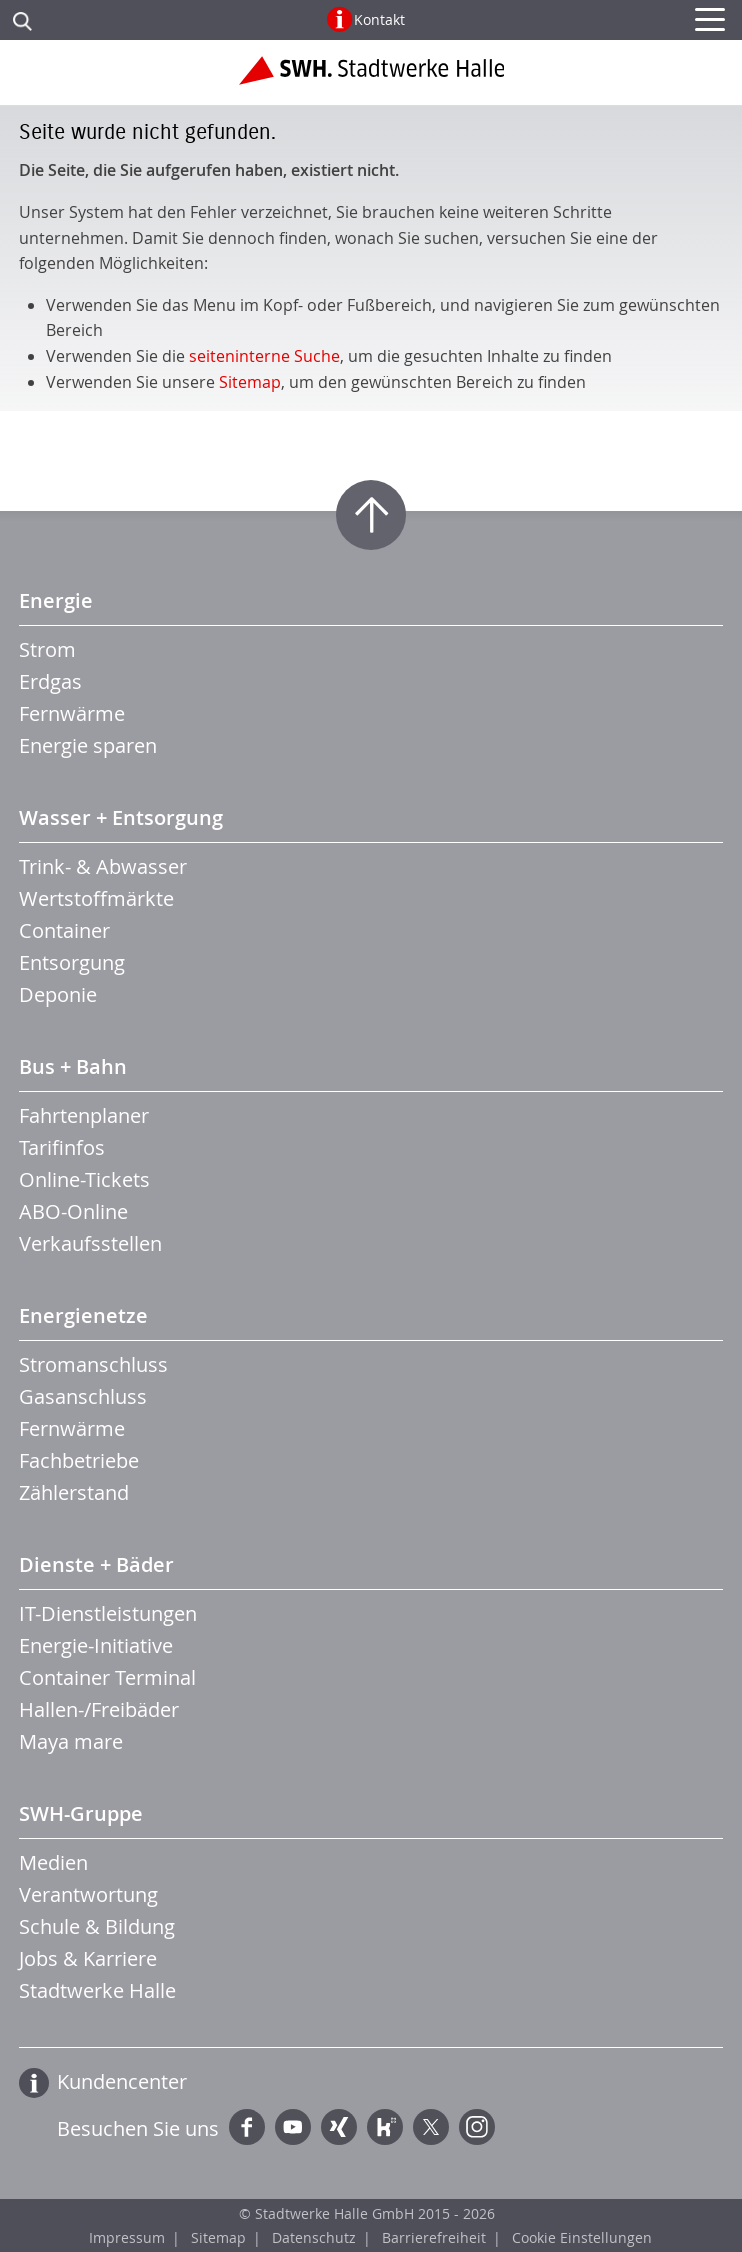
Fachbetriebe (79, 1460)
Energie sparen (88, 745)
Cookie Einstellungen (582, 2237)
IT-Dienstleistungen (108, 1613)
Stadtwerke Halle (97, 1990)
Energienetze (83, 1315)
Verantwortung (88, 1894)
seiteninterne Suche (264, 356)
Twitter (431, 2127)
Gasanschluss (83, 1396)
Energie (56, 600)
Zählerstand (74, 1492)
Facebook (247, 2127)
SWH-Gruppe (81, 1813)
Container (64, 930)
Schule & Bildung (97, 1926)
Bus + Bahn (73, 1066)
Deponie (58, 994)
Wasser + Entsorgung (121, 817)
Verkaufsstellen (90, 1243)
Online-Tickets (84, 1179)
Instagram (477, 2127)
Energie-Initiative (96, 1645)
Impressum (127, 2237)
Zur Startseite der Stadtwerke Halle (371, 78)
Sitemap (250, 382)
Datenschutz (314, 2237)
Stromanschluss (93, 1364)
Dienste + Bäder (96, 1564)
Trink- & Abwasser (103, 866)
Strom (47, 649)
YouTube (293, 2127)
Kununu (385, 2127)
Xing (339, 2127)
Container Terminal (107, 1677)
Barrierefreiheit (434, 2237)
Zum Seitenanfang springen (371, 515)
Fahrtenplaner (84, 1115)
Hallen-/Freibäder (99, 1709)
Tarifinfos (62, 1147)
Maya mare (71, 1741)
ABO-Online (73, 1211)
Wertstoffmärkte (96, 898)
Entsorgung (72, 962)
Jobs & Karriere (88, 1958)
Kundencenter (122, 2081)
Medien (53, 1862)
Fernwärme (72, 713)
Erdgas (50, 681)
